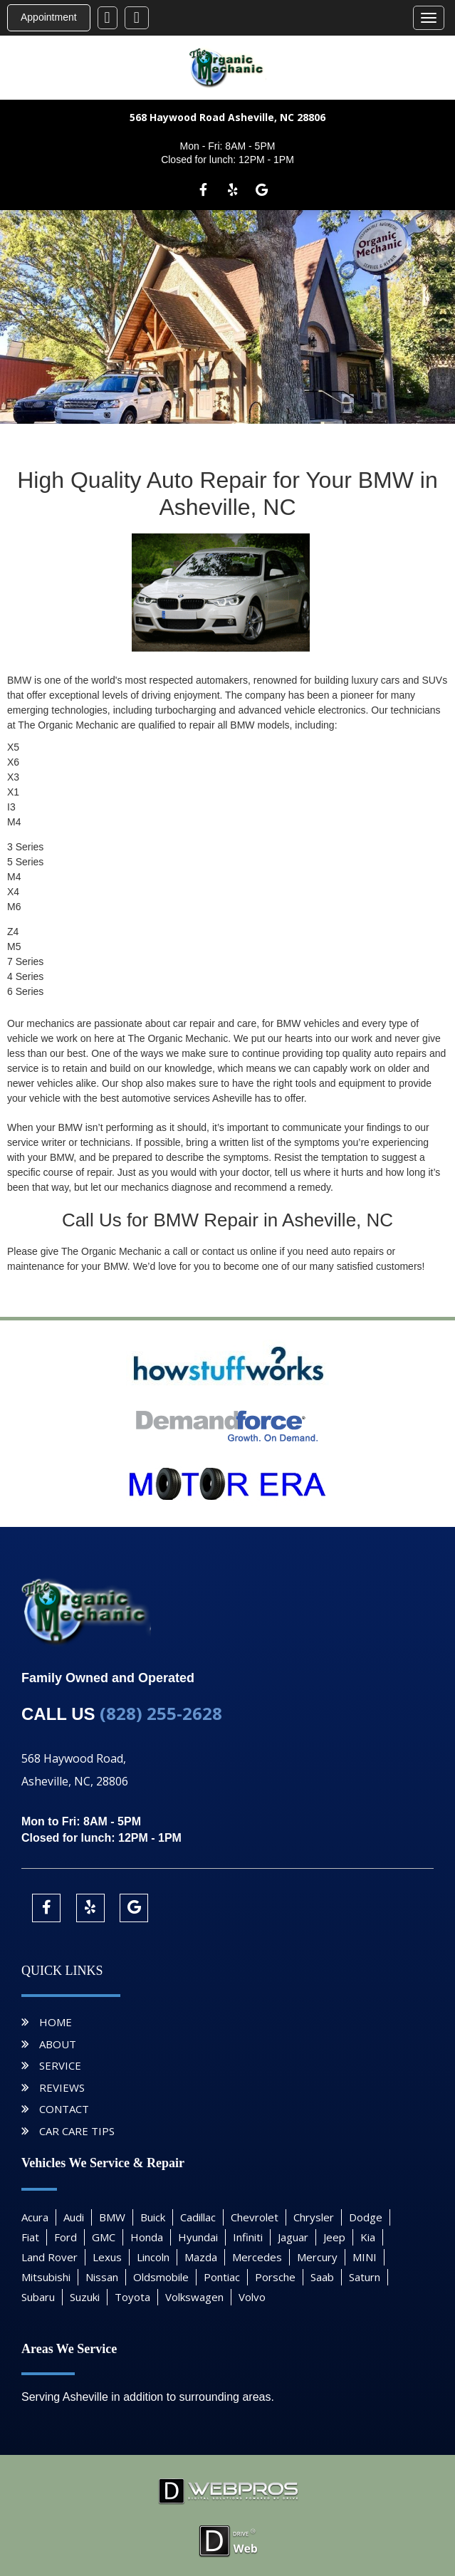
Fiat (30, 2237)
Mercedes (257, 2257)
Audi (73, 2217)
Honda (146, 2237)
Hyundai (198, 2237)
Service (60, 2065)
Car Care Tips (77, 2131)
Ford (65, 2237)
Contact (64, 2109)
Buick (152, 2217)
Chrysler (313, 2217)
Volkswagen (194, 2297)
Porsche (275, 2277)
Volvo (252, 2297)
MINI (364, 2257)
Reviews (62, 2087)
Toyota (132, 2297)
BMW (112, 2217)
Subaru (38, 2297)
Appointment (49, 17)
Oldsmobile (161, 2277)
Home (55, 2022)
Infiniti (248, 2237)
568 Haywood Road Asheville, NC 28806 (227, 117)
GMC (103, 2237)
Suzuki (85, 2297)
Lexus (107, 2257)
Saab (322, 2277)
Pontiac (222, 2277)
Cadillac (198, 2217)
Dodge (365, 2217)
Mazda (200, 2257)
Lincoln (153, 2257)
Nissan (101, 2277)
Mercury (317, 2257)
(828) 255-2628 (161, 1713)
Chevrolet (254, 2217)
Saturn (364, 2277)
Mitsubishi (45, 2277)
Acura (34, 2217)
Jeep (334, 2237)
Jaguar (293, 2237)
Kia (367, 2237)
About (57, 2044)
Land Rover (49, 2257)
